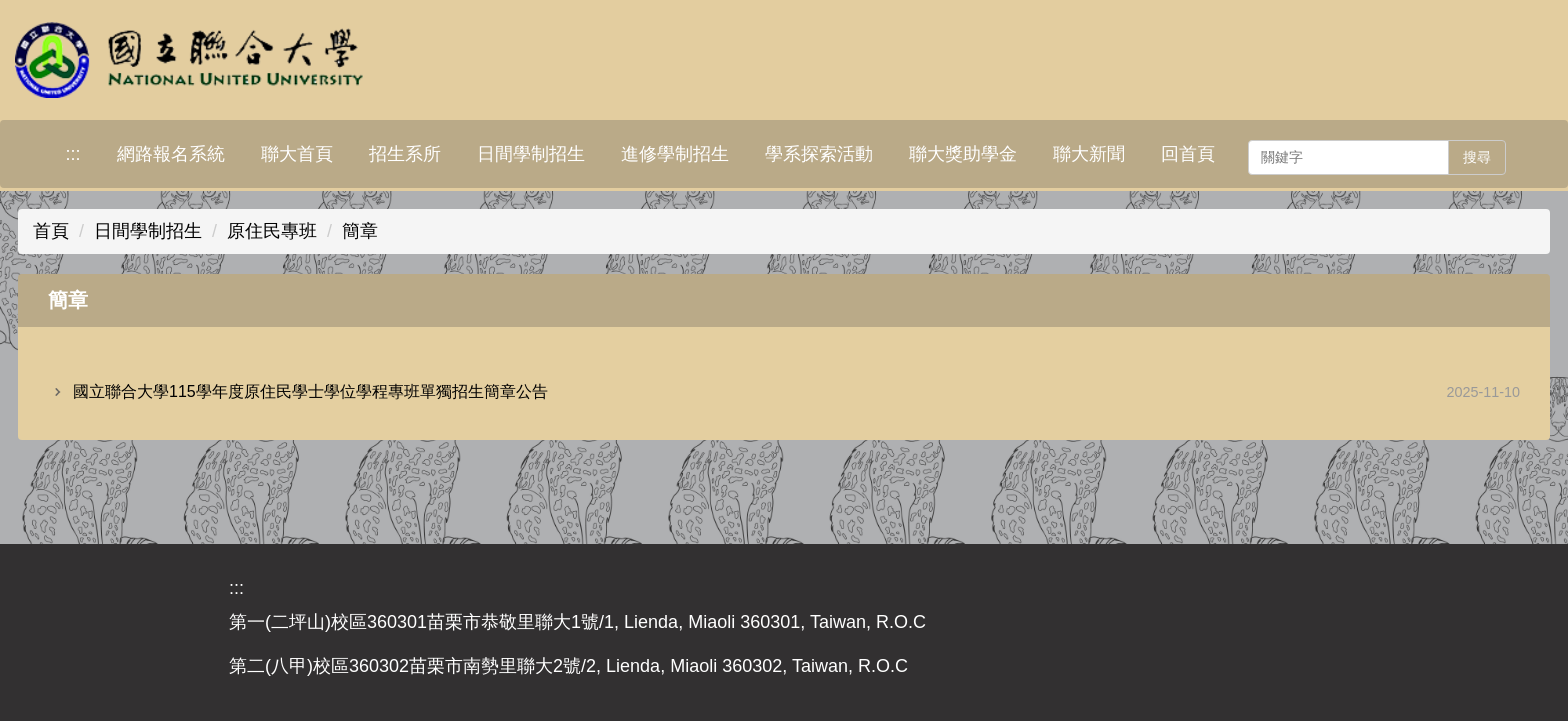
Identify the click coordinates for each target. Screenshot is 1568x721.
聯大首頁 (297, 154)
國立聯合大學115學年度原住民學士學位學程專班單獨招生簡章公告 (310, 391)
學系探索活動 (819, 154)
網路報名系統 (171, 154)
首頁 (51, 231)
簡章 (360, 231)
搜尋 (1477, 157)
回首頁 (1188, 154)
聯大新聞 (1089, 154)
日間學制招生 (531, 154)
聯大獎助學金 (963, 154)
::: (72, 154)
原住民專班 (272, 231)
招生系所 (405, 154)
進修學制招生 (675, 154)
